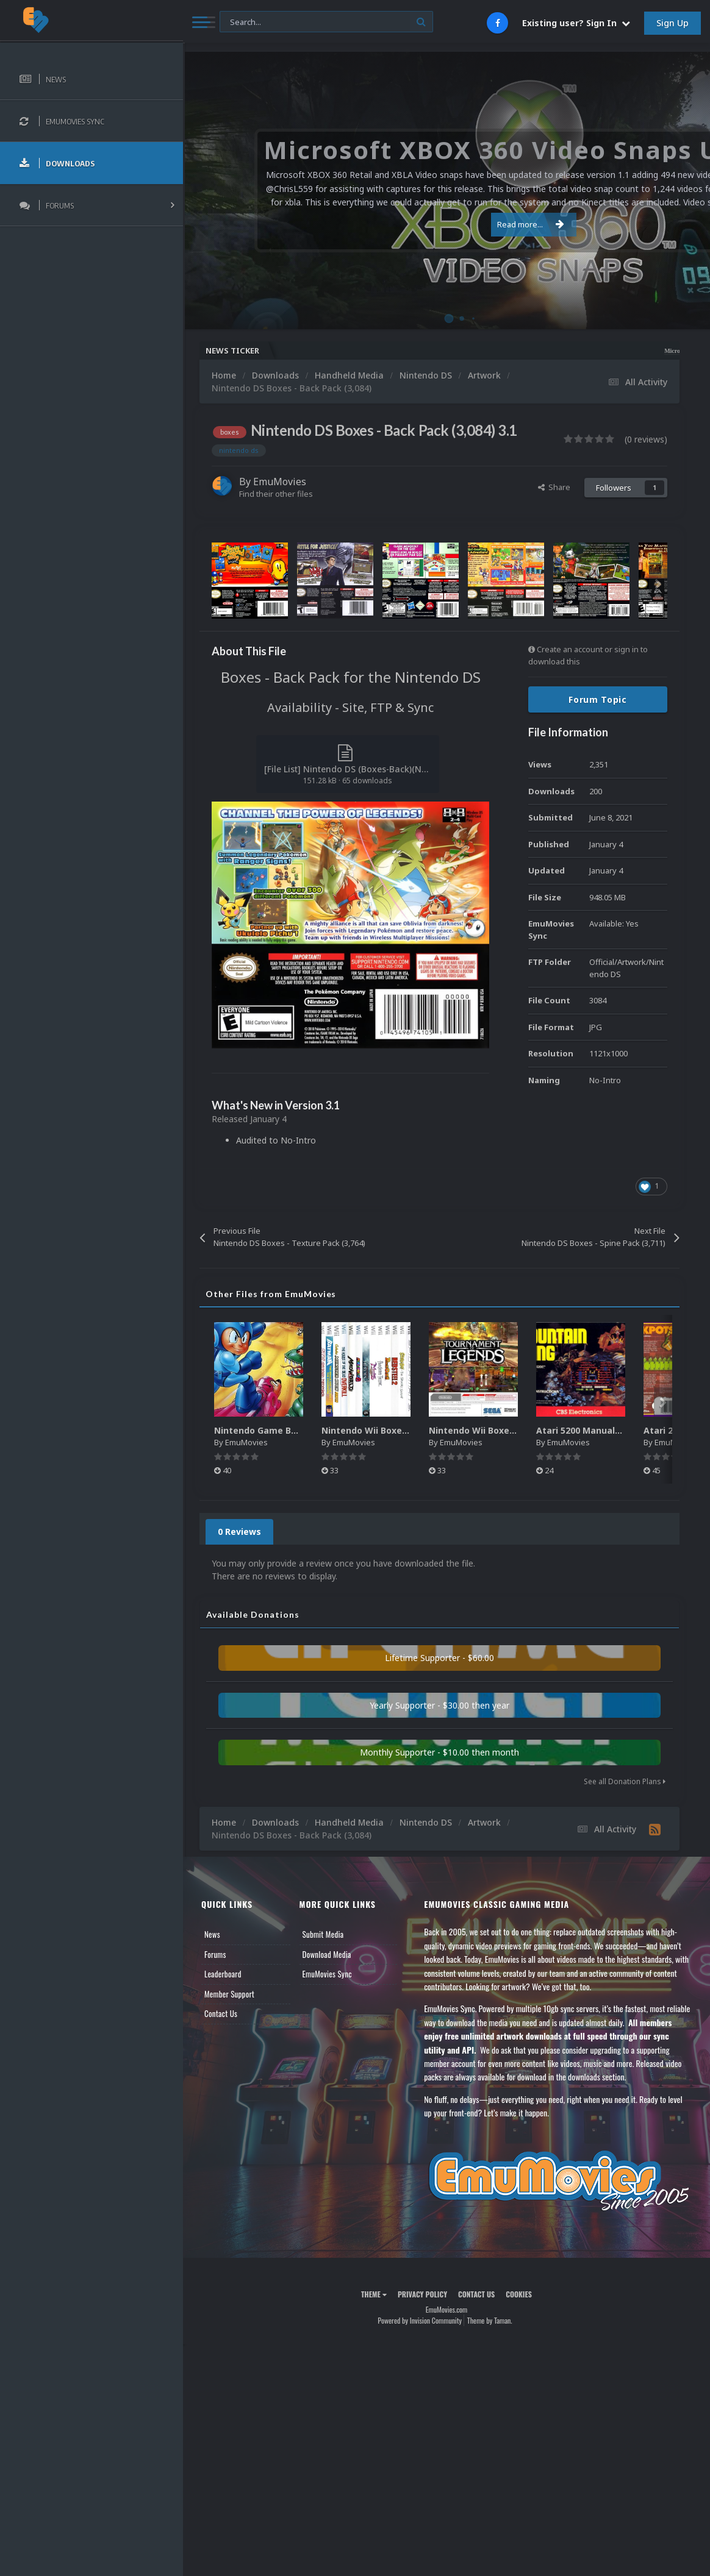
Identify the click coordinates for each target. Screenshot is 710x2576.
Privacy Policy (422, 2294)
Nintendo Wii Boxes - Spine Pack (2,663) (407, 1430)
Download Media (327, 1954)
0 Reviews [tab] (239, 1531)
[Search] (326, 22)
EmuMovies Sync (327, 1974)
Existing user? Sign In (576, 23)
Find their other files (276, 493)
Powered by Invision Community (420, 2320)
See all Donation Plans (624, 1781)
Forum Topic (597, 699)
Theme (374, 2294)
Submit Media (323, 1934)
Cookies (519, 2294)
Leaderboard (223, 1974)
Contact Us (220, 2013)
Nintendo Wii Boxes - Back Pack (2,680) (514, 1430)
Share (554, 487)
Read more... (444, 224)
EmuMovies (279, 481)
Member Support (229, 1994)
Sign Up (672, 23)
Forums (215, 1954)
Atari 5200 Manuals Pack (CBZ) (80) (612, 1430)
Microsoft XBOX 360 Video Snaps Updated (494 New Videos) (623, 350)
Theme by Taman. (489, 2320)
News (212, 1934)
